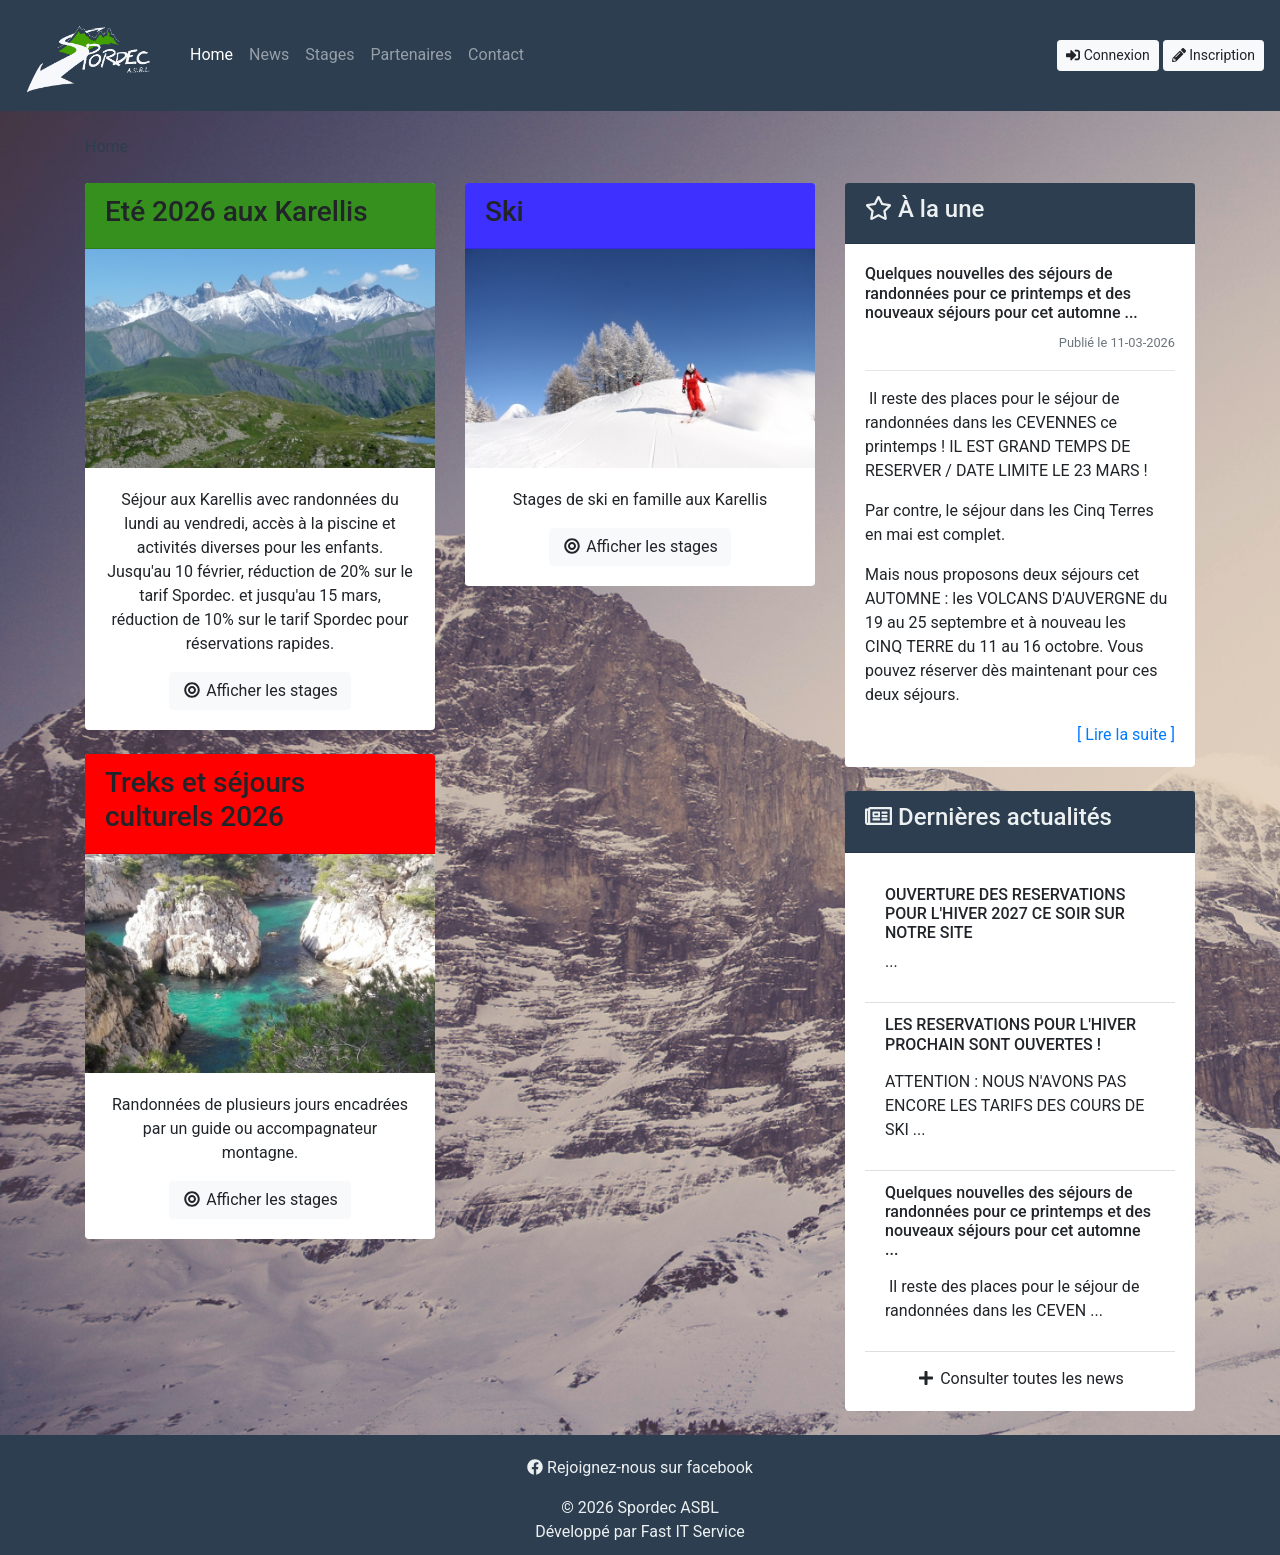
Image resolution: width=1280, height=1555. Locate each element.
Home (211, 54)
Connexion (1108, 55)
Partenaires (411, 54)
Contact (496, 54)
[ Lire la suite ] (1126, 734)
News (269, 54)
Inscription (1213, 55)
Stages (329, 54)
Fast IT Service (693, 1531)
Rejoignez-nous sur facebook (640, 1467)
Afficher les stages (260, 690)
